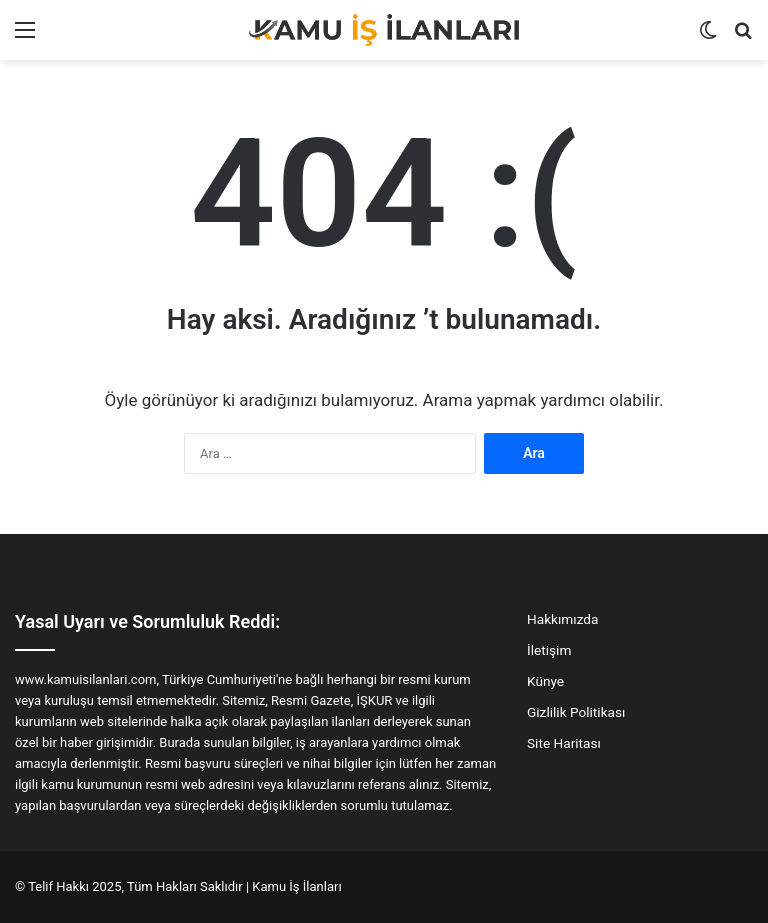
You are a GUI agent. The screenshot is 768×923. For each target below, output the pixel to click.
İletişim (549, 650)
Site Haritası (564, 743)
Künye (545, 681)
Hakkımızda (562, 619)
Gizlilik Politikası (576, 712)
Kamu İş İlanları (296, 886)
